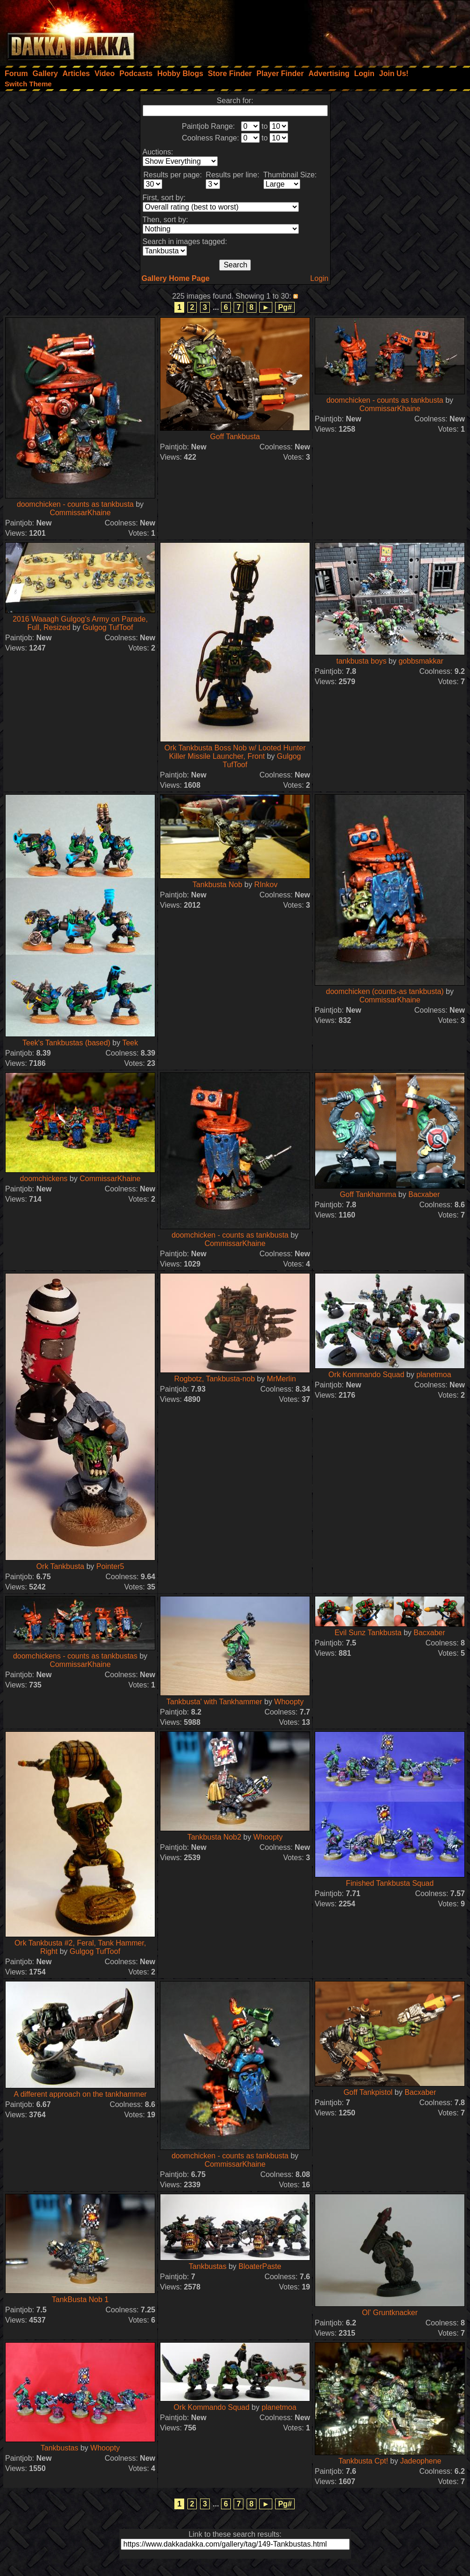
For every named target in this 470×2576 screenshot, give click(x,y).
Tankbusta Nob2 (214, 1837)
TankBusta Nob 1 (80, 2299)
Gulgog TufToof (108, 627)
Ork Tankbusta (60, 1566)
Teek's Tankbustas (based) (66, 1043)
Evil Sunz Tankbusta (367, 1633)
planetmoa (433, 1375)
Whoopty (289, 1702)
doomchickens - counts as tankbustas (76, 1656)
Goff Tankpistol (368, 2092)
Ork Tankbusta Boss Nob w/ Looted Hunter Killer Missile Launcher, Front (235, 752)
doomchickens (44, 1179)
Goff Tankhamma (368, 1194)
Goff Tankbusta (235, 437)
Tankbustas (208, 2266)
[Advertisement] (344, 30)
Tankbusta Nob (217, 885)
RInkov (265, 885)
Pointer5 (110, 1566)
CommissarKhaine (80, 513)
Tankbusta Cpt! (363, 2461)
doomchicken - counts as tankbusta (75, 504)
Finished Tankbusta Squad (390, 1883)
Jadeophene (420, 2461)
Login (319, 278)
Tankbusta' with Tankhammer (214, 1702)
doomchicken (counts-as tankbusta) (385, 991)
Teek (130, 1043)
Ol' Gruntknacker (390, 2313)
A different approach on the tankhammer (80, 2094)
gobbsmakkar (421, 661)
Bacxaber (424, 1194)
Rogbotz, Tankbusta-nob (214, 1379)
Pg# (284, 307)
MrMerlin (281, 1379)
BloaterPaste (260, 2266)
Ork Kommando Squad (366, 1375)
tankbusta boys (361, 661)
